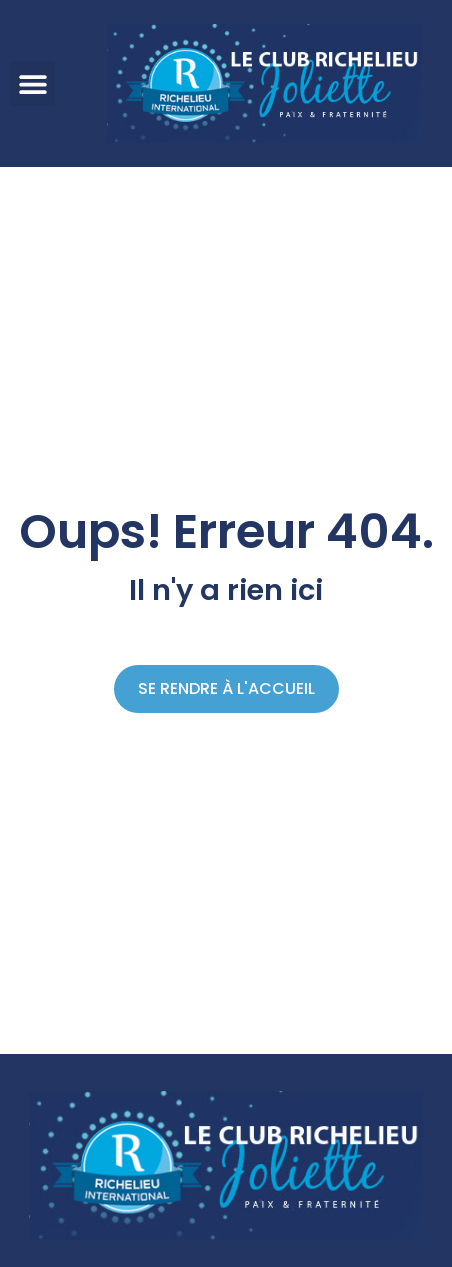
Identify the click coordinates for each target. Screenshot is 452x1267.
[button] (32, 83)
